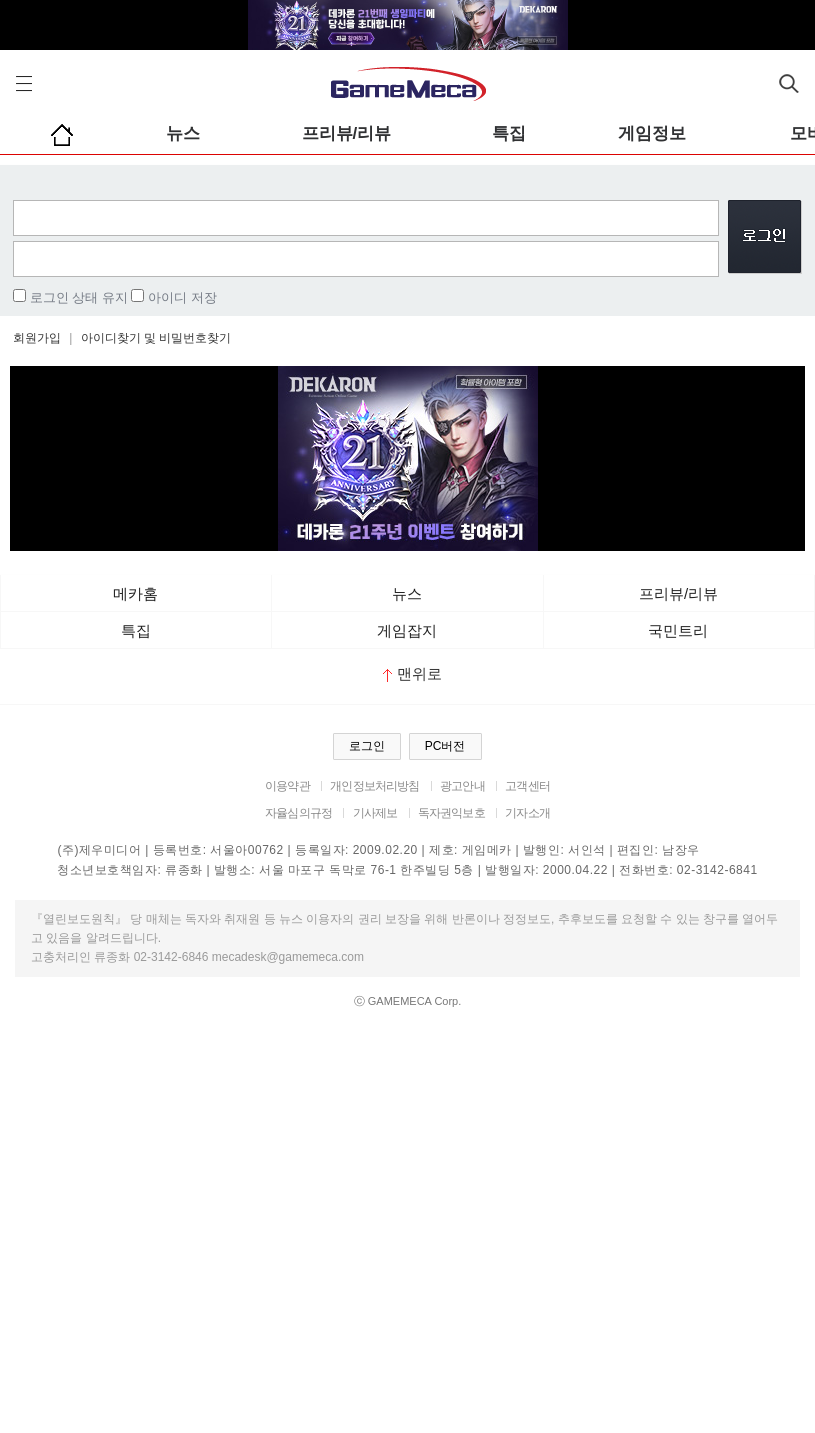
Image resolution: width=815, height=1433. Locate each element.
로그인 (367, 746)
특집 (509, 133)
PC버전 (445, 746)
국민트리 (678, 630)
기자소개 (527, 813)
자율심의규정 (298, 813)
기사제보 (375, 813)
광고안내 (462, 786)
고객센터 (527, 786)
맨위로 (412, 673)
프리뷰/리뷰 (347, 133)
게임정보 (652, 133)
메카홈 (135, 593)
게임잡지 (407, 630)
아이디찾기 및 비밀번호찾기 (156, 338)
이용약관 (287, 786)
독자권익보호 (451, 813)
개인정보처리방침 (374, 786)
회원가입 (37, 338)
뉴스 (183, 133)
